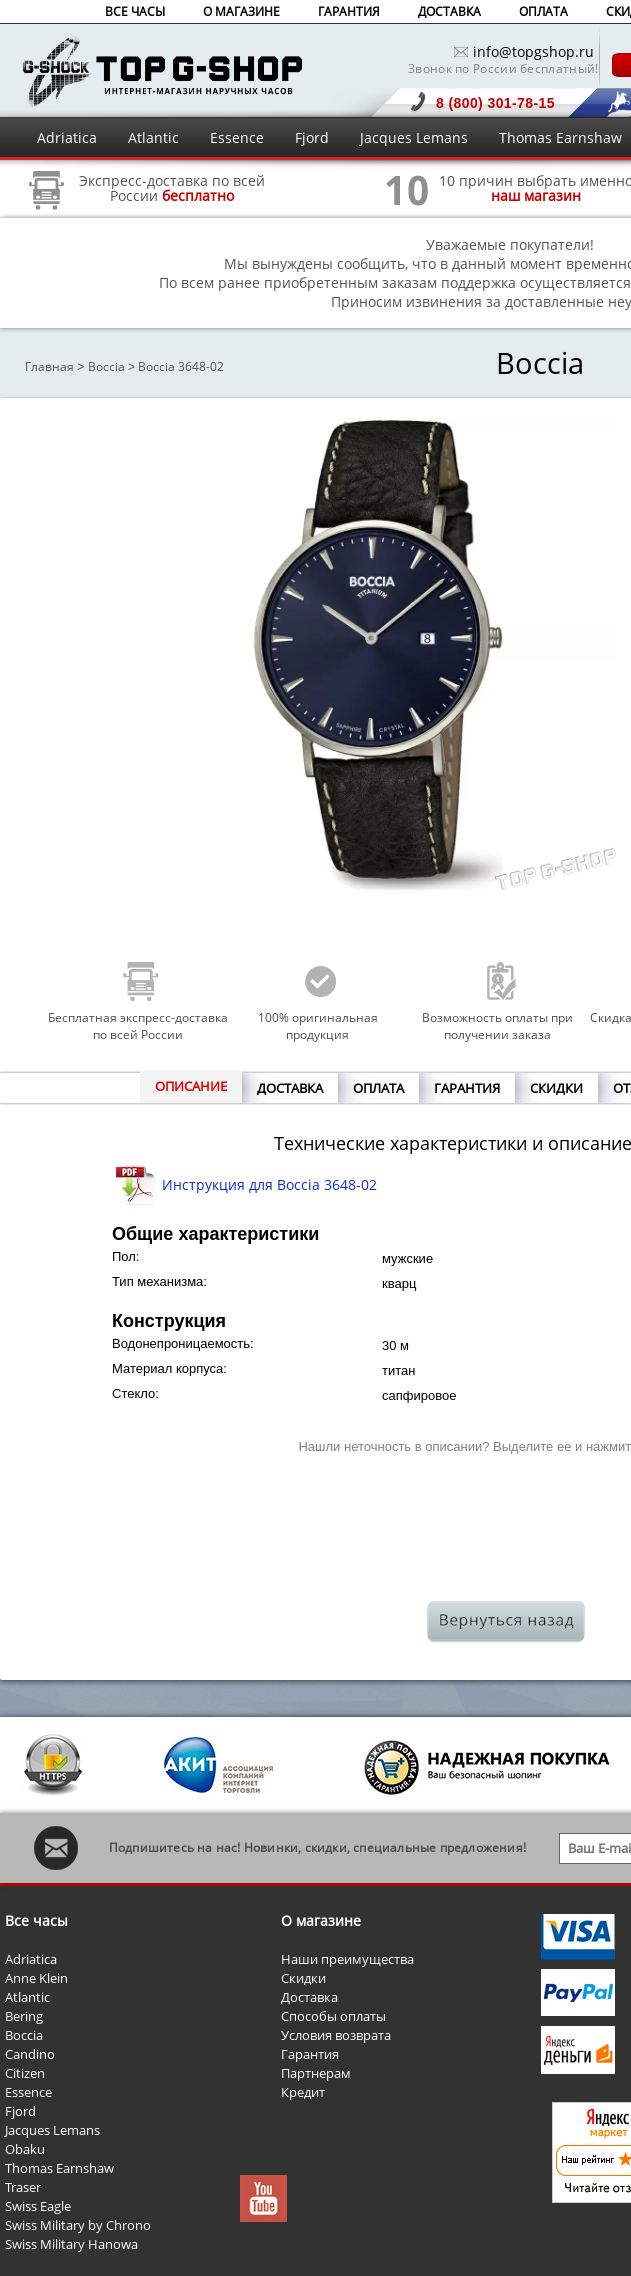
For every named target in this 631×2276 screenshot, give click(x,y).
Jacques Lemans (414, 137)
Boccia (106, 366)
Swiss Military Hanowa (71, 2244)
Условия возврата (336, 2035)
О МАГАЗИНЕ (241, 11)
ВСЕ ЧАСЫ (135, 11)
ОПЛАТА (543, 11)
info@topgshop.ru (533, 51)
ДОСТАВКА (449, 11)
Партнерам (316, 2073)
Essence (237, 137)
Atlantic (153, 137)
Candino (30, 2054)
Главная (49, 366)
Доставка (309, 1997)
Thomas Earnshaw (560, 137)
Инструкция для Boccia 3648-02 (269, 1184)
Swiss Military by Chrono (78, 2225)
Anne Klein (36, 1978)
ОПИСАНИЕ (191, 1086)
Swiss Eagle (38, 2206)
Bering (24, 2016)
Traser (23, 2187)
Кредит (303, 2092)
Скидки (303, 1978)
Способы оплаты (333, 2016)
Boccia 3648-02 (181, 366)
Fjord (312, 137)
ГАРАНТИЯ (349, 11)
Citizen (25, 2073)
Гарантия (310, 2054)
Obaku (25, 2149)
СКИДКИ (556, 1088)
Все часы (36, 1920)
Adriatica (67, 137)
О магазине (321, 1920)
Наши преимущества (347, 1959)
